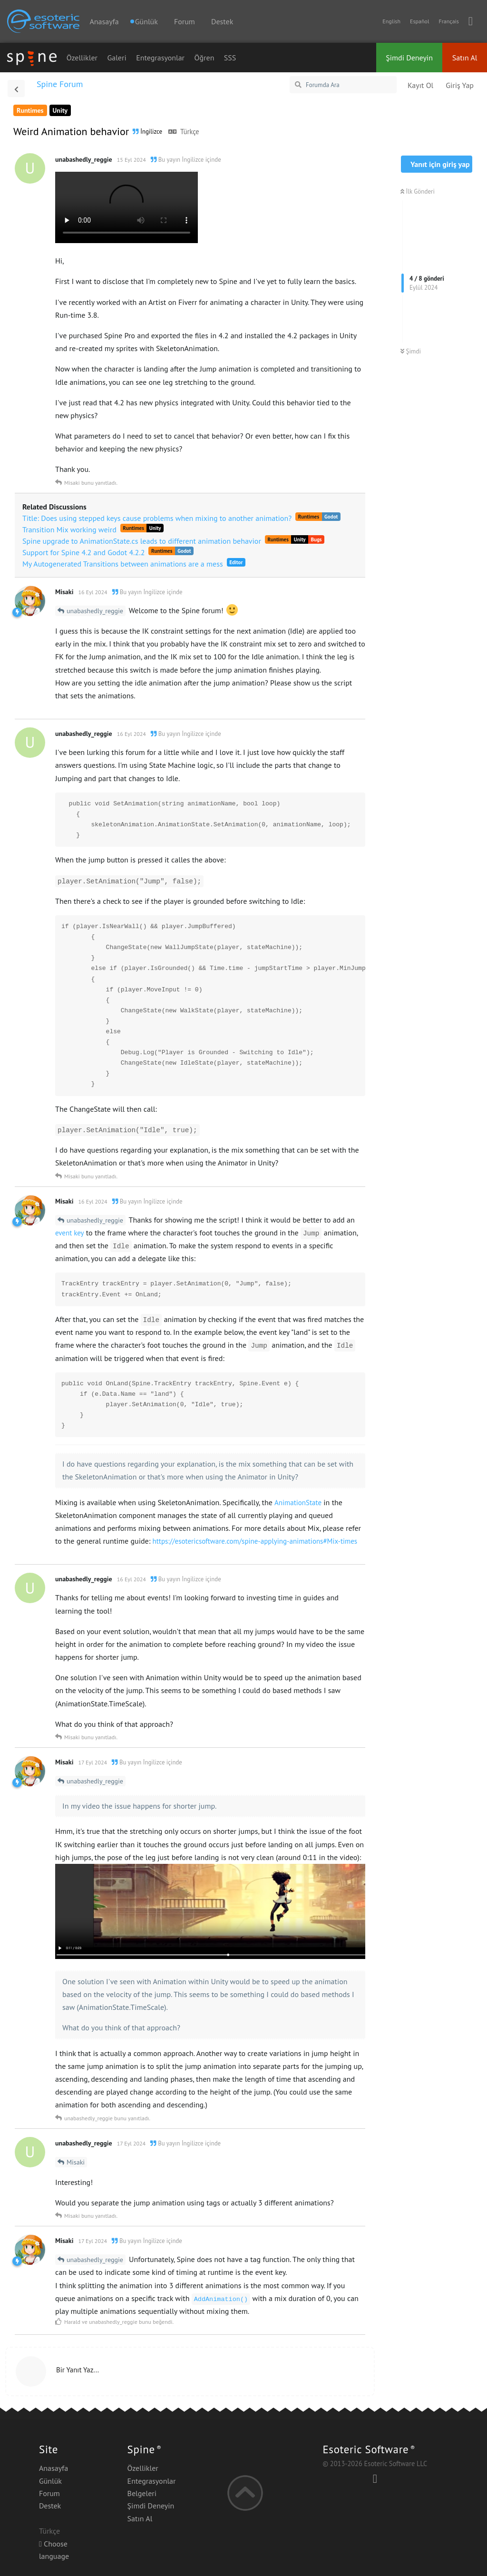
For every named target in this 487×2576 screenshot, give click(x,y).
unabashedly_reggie (95, 611)
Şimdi (410, 351)
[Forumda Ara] (343, 84)
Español (419, 21)
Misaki (76, 2162)
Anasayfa (103, 21)
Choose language (54, 2550)
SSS (230, 57)
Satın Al (464, 57)
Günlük (50, 2481)
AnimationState (297, 1502)
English (391, 21)
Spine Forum (60, 83)
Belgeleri (141, 2493)
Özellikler (82, 57)
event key (69, 1232)
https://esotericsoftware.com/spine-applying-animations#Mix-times (255, 1541)
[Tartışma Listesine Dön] (16, 88)
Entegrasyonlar (160, 57)
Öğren (204, 57)
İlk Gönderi (417, 191)
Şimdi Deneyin (409, 57)
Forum (184, 21)
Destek (222, 21)
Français (448, 21)
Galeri (116, 57)
